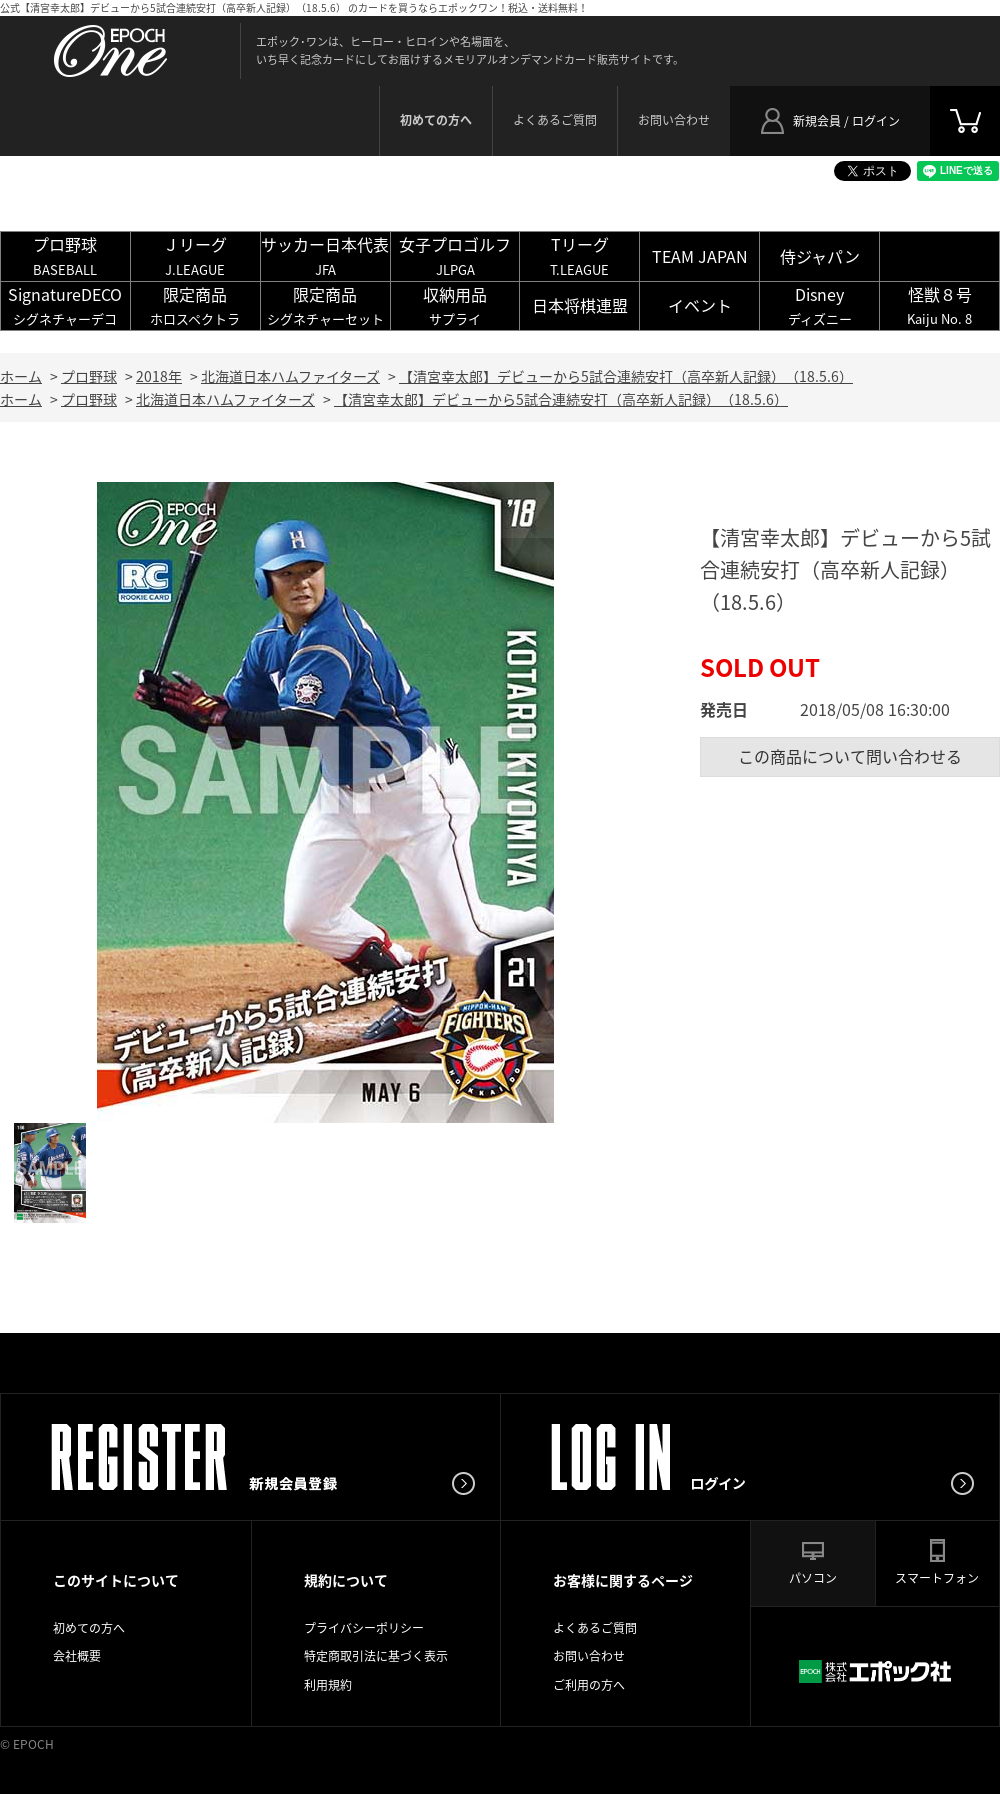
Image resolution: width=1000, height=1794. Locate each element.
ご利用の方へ (589, 1685)
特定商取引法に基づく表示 (376, 1656)
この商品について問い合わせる (850, 756)
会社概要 (77, 1656)
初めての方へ (89, 1628)
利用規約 (328, 1685)
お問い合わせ (674, 120)
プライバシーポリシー (364, 1628)
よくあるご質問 (555, 120)
